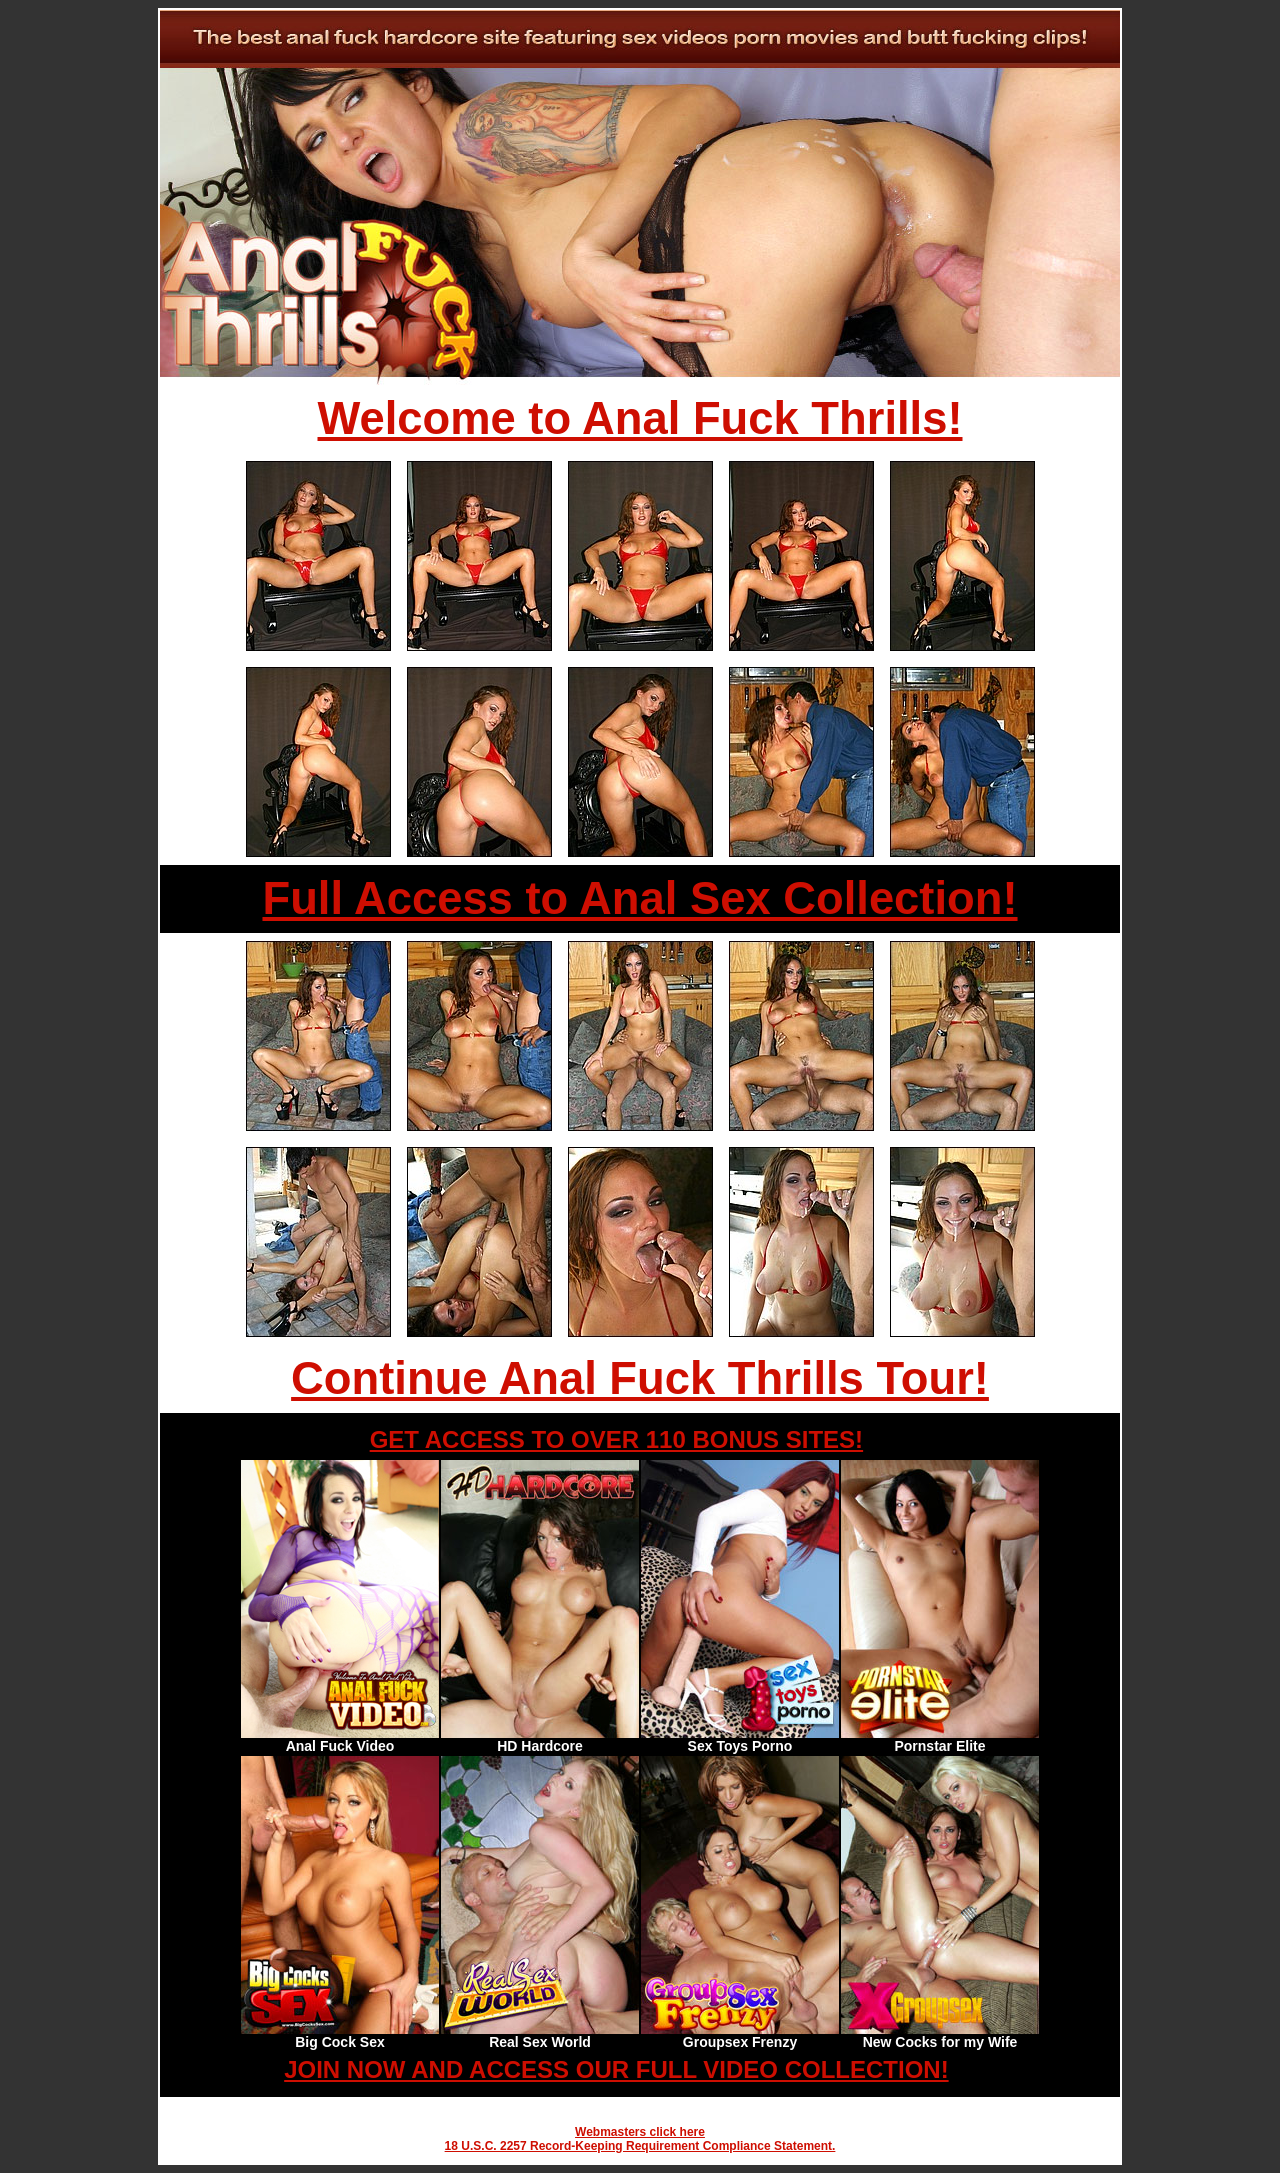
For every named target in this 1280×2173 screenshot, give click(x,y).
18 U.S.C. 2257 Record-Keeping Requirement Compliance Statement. (640, 2146)
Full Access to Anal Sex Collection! (639, 898)
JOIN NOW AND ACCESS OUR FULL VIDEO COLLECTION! (616, 2069)
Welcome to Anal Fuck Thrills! (640, 418)
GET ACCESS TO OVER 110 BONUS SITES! (616, 1439)
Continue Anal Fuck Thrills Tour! (640, 1378)
